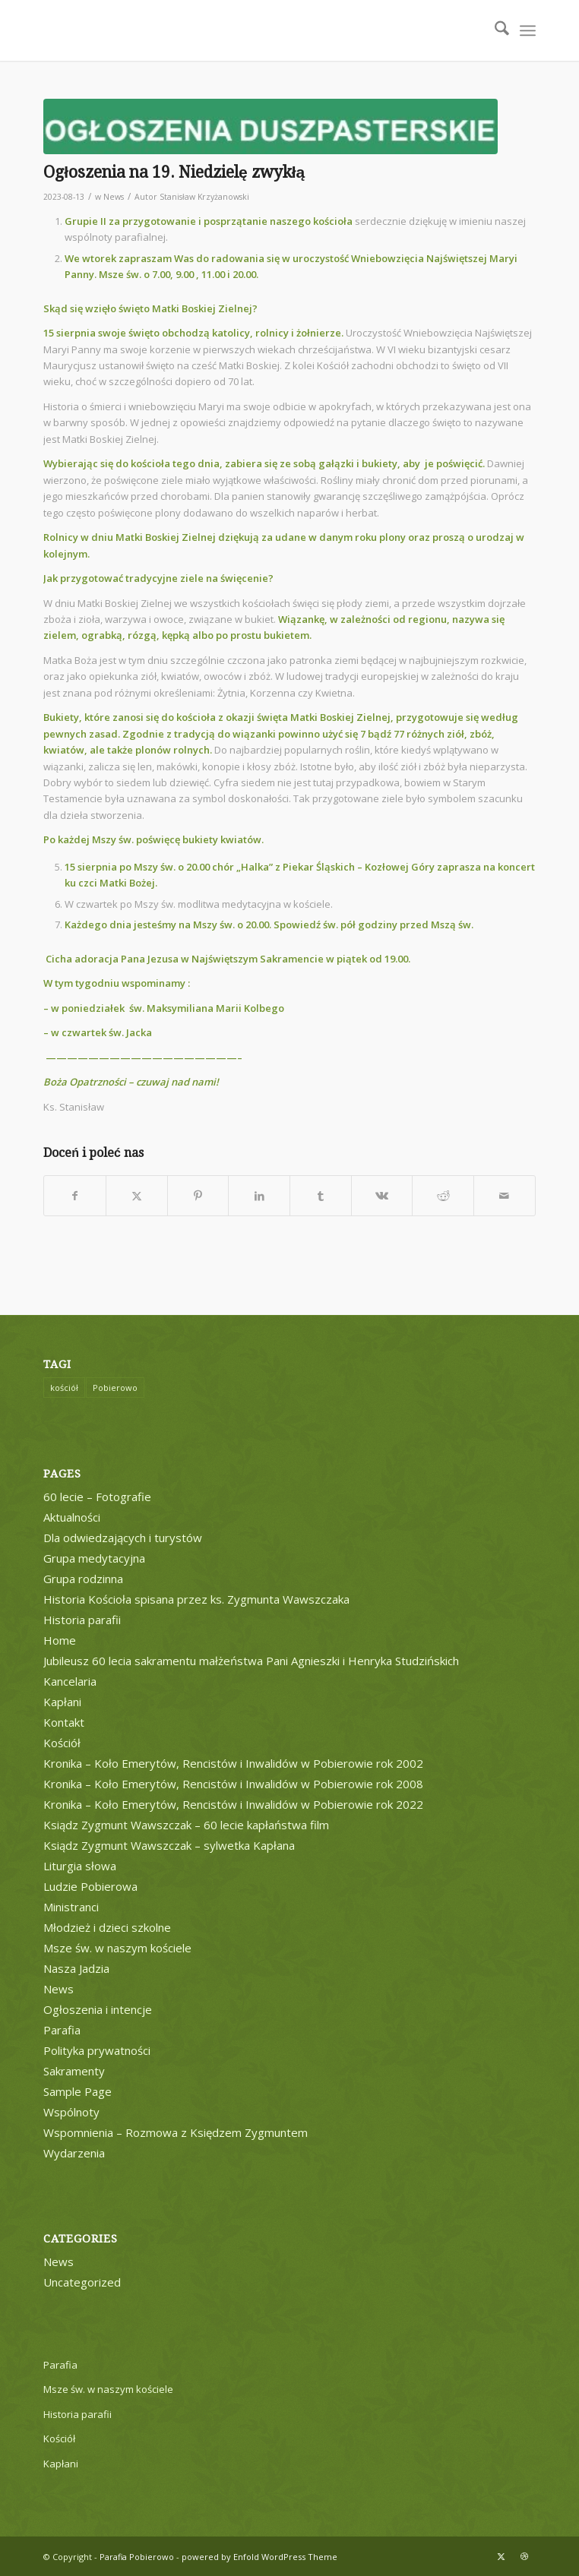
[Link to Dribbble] (524, 2556)
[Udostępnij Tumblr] (320, 1195)
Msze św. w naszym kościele (117, 1947)
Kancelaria (69, 1681)
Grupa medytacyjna (94, 1558)
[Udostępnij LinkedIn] (259, 1195)
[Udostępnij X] (136, 1195)
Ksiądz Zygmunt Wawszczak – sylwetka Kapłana (169, 1845)
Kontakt (63, 1722)
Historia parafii (82, 1619)
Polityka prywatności (96, 2050)
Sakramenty (74, 2070)
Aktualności (71, 1517)
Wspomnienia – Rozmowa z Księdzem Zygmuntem (175, 2132)
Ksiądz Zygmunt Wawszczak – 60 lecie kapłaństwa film (186, 1824)
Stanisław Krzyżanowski (204, 196)
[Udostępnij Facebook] (75, 1195)
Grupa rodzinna (83, 1578)
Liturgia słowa (79, 1865)
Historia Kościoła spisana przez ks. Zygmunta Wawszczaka (196, 1599)
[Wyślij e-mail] (504, 1195)
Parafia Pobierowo (137, 2556)
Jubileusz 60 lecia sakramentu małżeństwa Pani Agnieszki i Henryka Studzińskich (251, 1660)
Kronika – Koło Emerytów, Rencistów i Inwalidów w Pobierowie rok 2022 (233, 1804)
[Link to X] (501, 2556)
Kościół (62, 1742)
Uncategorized (82, 2282)
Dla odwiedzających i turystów (122, 1537)
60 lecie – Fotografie (97, 1496)
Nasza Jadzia (76, 1968)
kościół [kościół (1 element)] (64, 1387)
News (113, 196)
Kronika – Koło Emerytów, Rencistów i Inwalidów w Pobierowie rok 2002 (233, 1763)
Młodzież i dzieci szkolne (107, 1927)
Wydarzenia (74, 2152)
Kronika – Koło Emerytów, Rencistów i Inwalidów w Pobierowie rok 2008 (233, 1783)
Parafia (62, 2029)
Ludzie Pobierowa (90, 1886)
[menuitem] (494, 30)
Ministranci (71, 1906)
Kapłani (62, 1701)
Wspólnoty (71, 2111)
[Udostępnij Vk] (382, 1195)
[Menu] (528, 30)
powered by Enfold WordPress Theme (259, 2556)
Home (59, 1640)
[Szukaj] (494, 30)
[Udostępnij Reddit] (443, 1195)
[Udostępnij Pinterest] (198, 1195)
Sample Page (77, 2091)
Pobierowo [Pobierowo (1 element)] (115, 1387)
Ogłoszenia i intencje (97, 2009)
